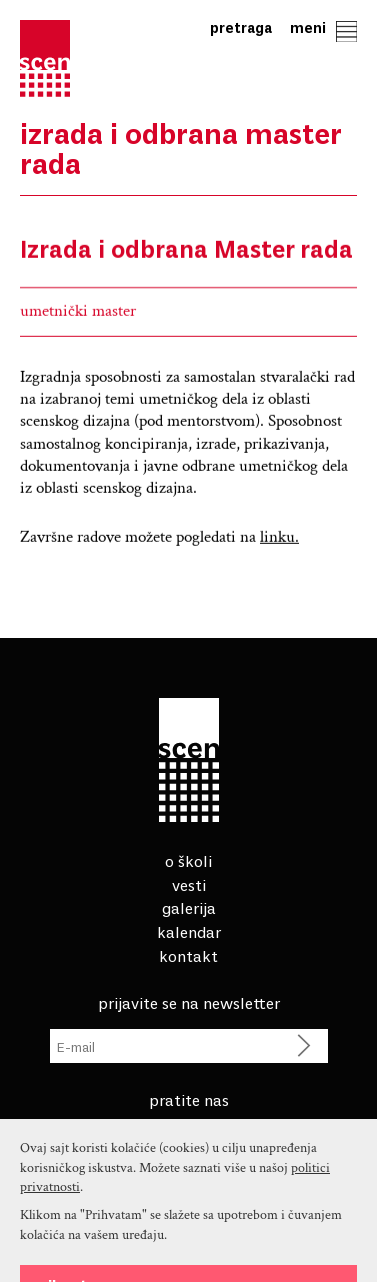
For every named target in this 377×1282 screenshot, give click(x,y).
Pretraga (241, 27)
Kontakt (188, 955)
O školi (188, 860)
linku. (279, 540)
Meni (323, 27)
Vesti (189, 884)
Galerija (189, 907)
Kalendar (189, 931)
